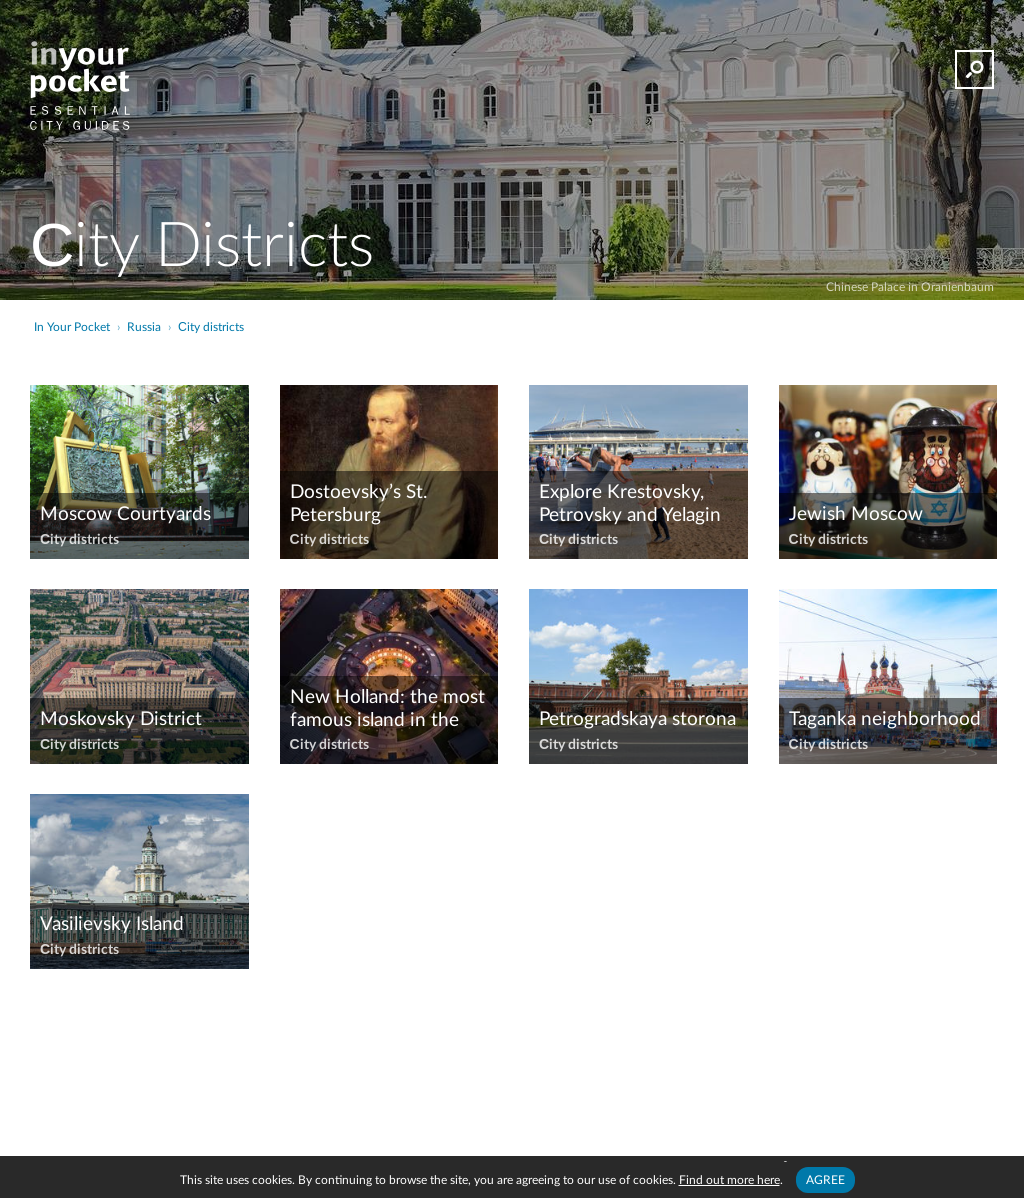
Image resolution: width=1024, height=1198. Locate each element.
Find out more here (729, 1180)
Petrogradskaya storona (637, 719)
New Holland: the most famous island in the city (387, 710)
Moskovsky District (121, 719)
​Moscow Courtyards (125, 514)
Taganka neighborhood (885, 719)
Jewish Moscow (856, 514)
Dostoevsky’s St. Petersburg (358, 504)
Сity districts (79, 540)
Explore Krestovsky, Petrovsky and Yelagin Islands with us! (630, 505)
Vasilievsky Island (112, 924)
